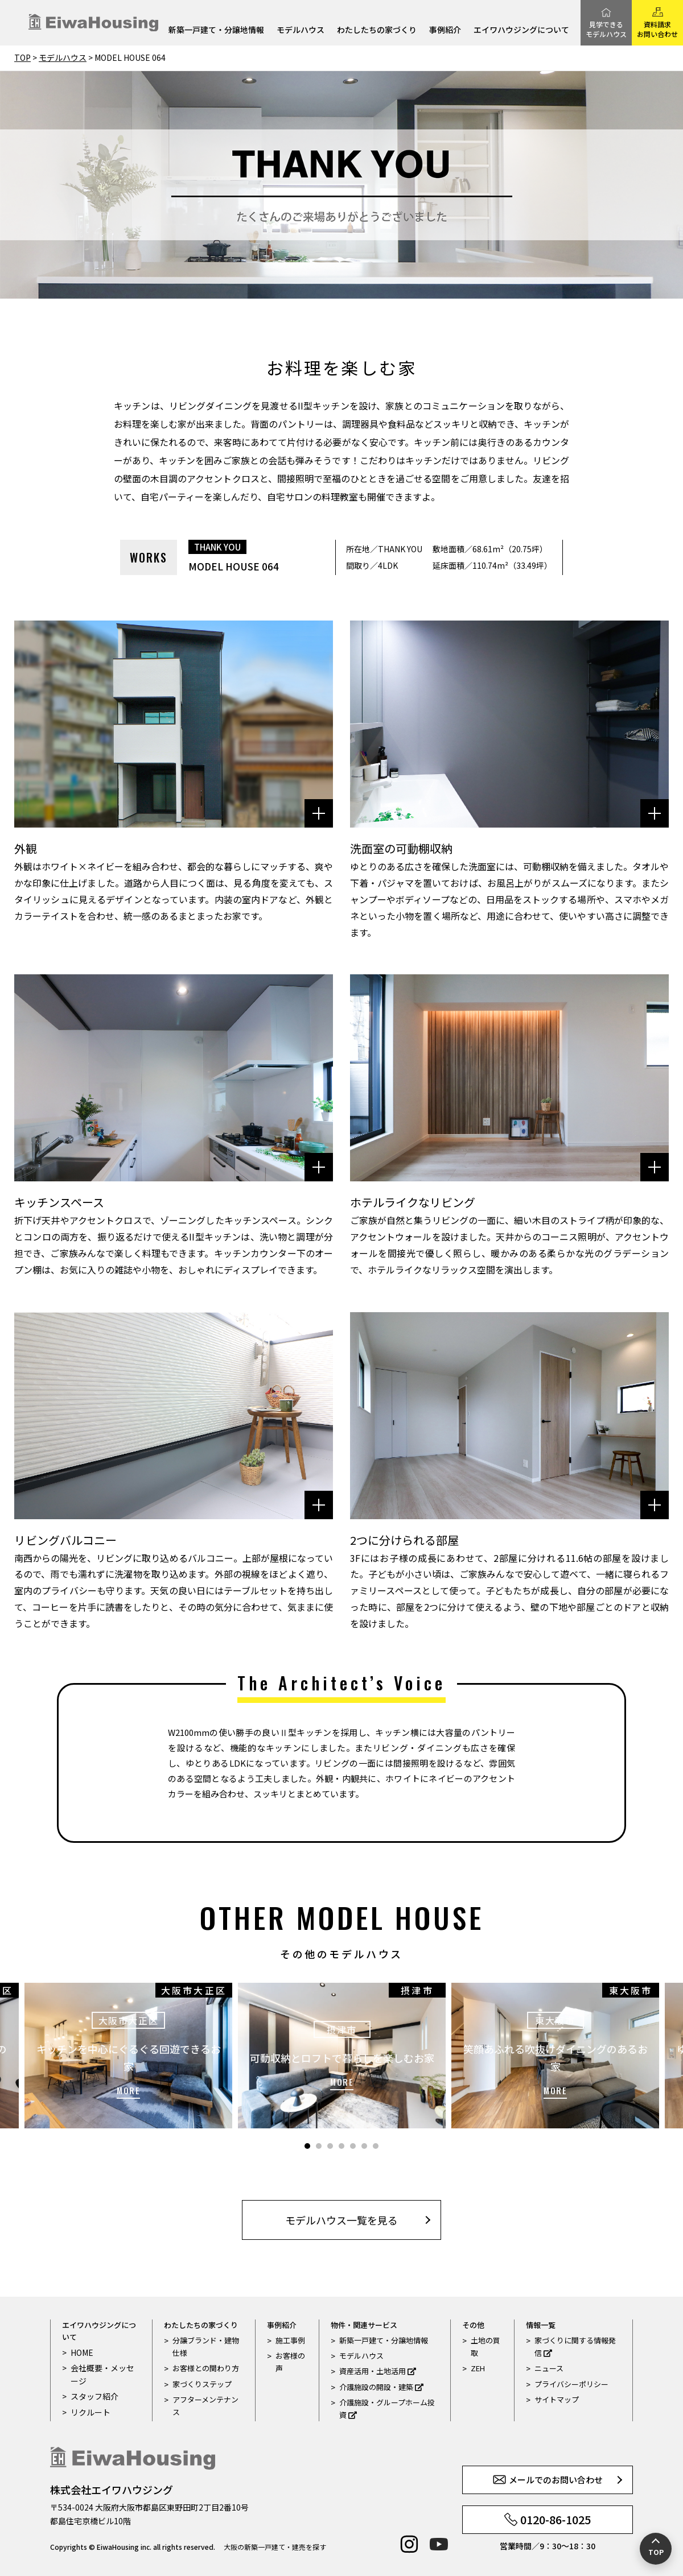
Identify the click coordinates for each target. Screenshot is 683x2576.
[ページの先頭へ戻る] (656, 2549)
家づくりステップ (202, 2384)
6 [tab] (364, 2146)
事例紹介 (445, 30)
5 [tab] (353, 2146)
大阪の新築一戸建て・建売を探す (275, 2547)
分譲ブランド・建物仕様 (205, 2346)
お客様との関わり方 (205, 2368)
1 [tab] (307, 2146)
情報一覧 (541, 2324)
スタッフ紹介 (93, 2395)
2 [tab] (319, 2146)
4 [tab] (341, 2146)
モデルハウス (300, 30)
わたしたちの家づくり (377, 30)
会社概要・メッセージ (104, 2373)
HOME (81, 2352)
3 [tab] (330, 2146)
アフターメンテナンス (205, 2405)
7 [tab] (375, 2146)
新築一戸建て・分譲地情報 (216, 30)
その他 (473, 2324)
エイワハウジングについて (521, 30)
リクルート (89, 2410)
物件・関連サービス (364, 2324)
